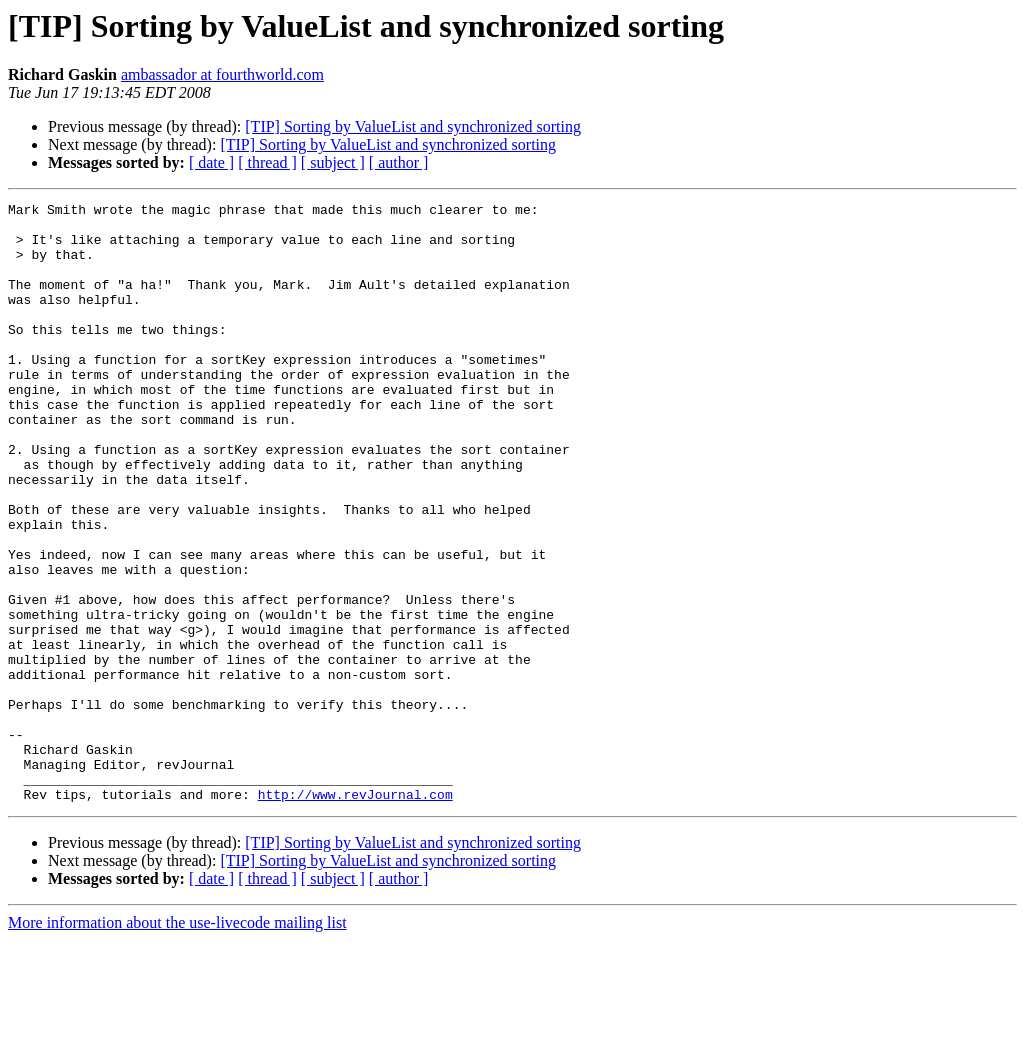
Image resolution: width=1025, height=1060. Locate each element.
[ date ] (211, 162)
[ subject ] (333, 162)
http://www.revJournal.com (355, 914)
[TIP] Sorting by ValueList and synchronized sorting (413, 126)
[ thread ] (267, 162)
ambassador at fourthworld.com (222, 74)
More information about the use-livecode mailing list (177, 1042)
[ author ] (399, 162)
